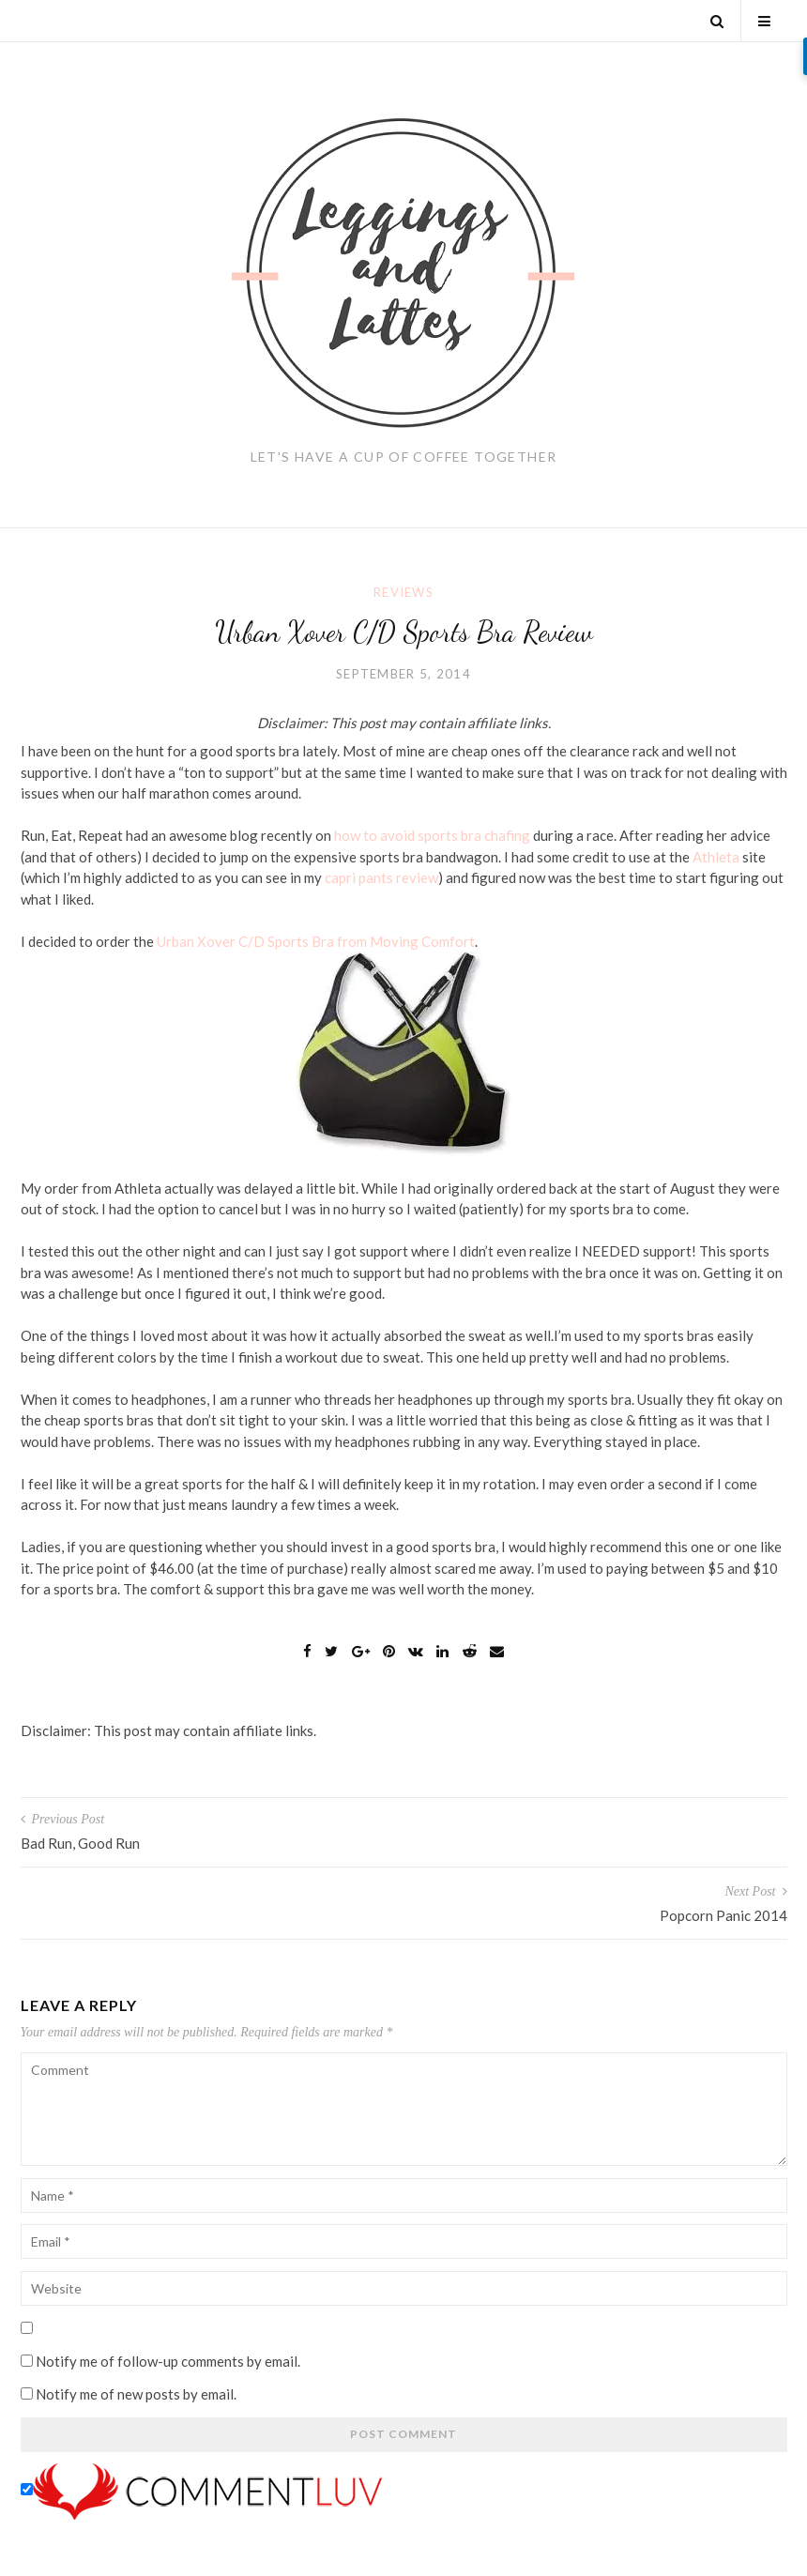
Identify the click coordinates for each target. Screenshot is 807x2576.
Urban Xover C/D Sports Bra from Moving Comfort (316, 941)
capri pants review (381, 877)
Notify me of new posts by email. (136, 2393)
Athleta (716, 856)
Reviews (403, 592)
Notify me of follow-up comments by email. (168, 2361)
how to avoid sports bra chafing (432, 835)
